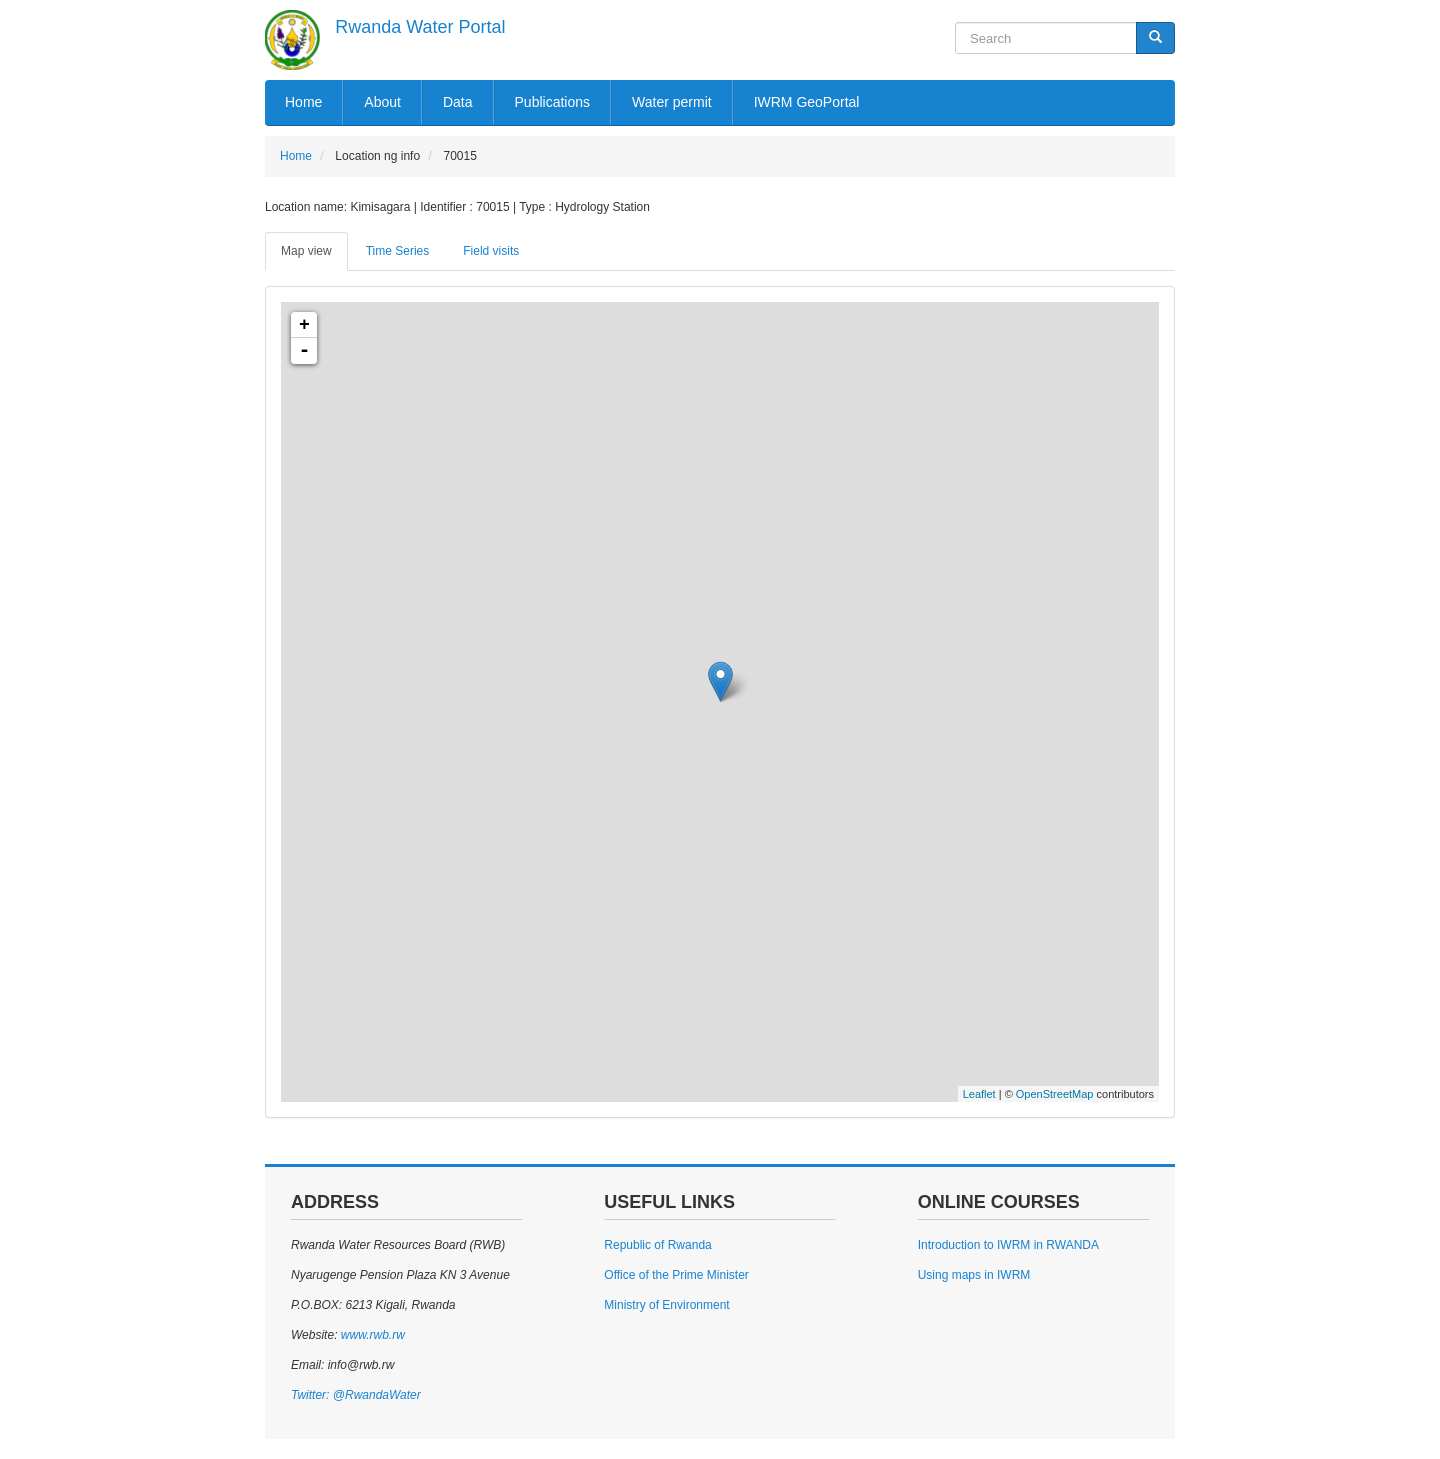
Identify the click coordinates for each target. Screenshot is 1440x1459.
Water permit (672, 102)
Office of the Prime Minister (676, 1275)
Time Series (398, 251)
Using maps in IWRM (974, 1275)
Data (458, 102)
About (382, 102)
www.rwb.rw (370, 1335)
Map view (306, 251)
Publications (553, 102)
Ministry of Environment (666, 1305)
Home (303, 102)
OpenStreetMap (1055, 1094)
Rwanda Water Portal (420, 27)
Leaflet (979, 1094)
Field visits (491, 251)
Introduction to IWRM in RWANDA (1008, 1245)
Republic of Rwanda (657, 1245)
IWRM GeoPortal (807, 102)
